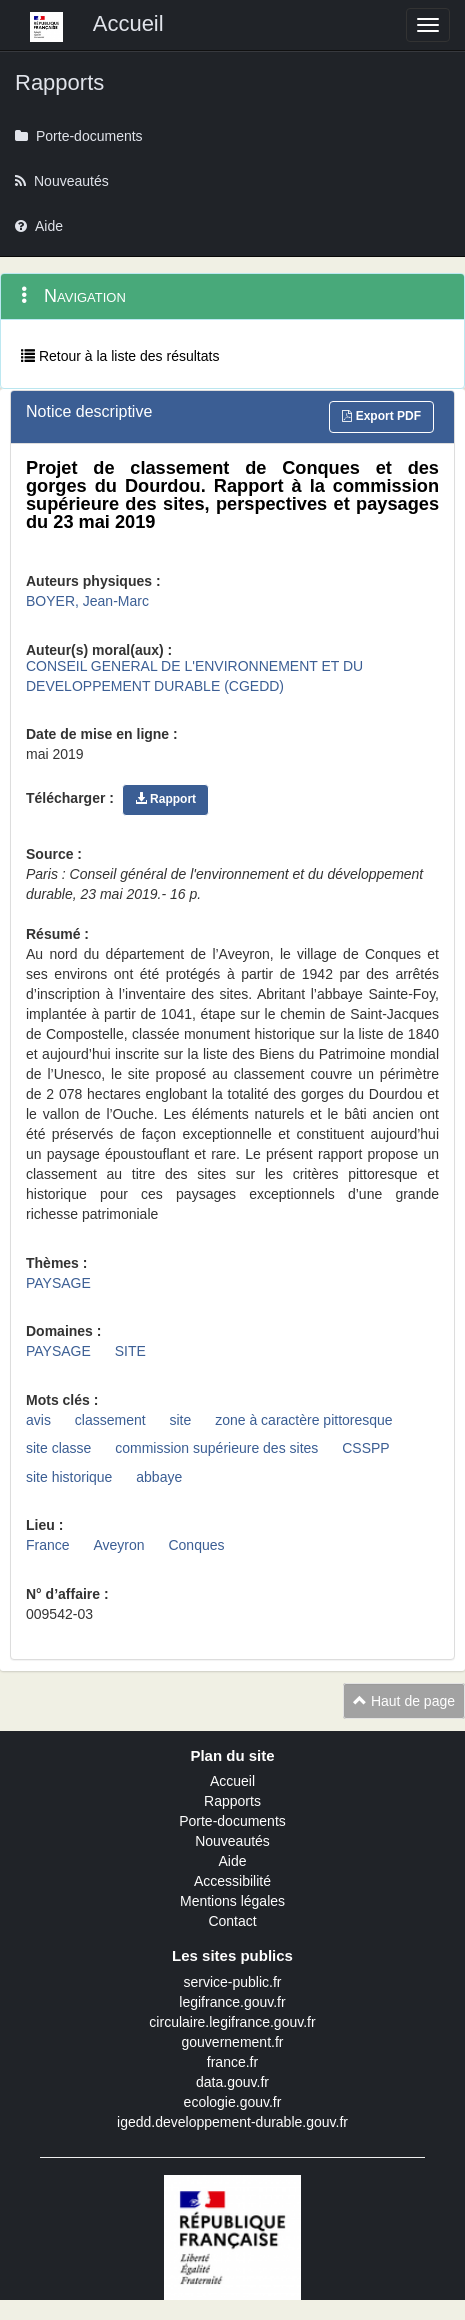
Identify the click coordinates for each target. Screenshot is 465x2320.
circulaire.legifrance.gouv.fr (232, 2022)
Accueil (232, 1781)
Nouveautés (232, 1841)
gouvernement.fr (233, 2042)
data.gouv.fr (232, 2082)
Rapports (232, 1801)
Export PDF (381, 416)
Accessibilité (232, 1881)
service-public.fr (232, 1982)
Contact (232, 1921)
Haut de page (404, 1701)
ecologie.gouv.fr (233, 2102)
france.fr (232, 2062)
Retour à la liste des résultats (120, 356)
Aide (232, 1861)
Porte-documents (232, 1821)
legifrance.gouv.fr (232, 2002)
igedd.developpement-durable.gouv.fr (232, 2122)
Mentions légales (232, 1901)
